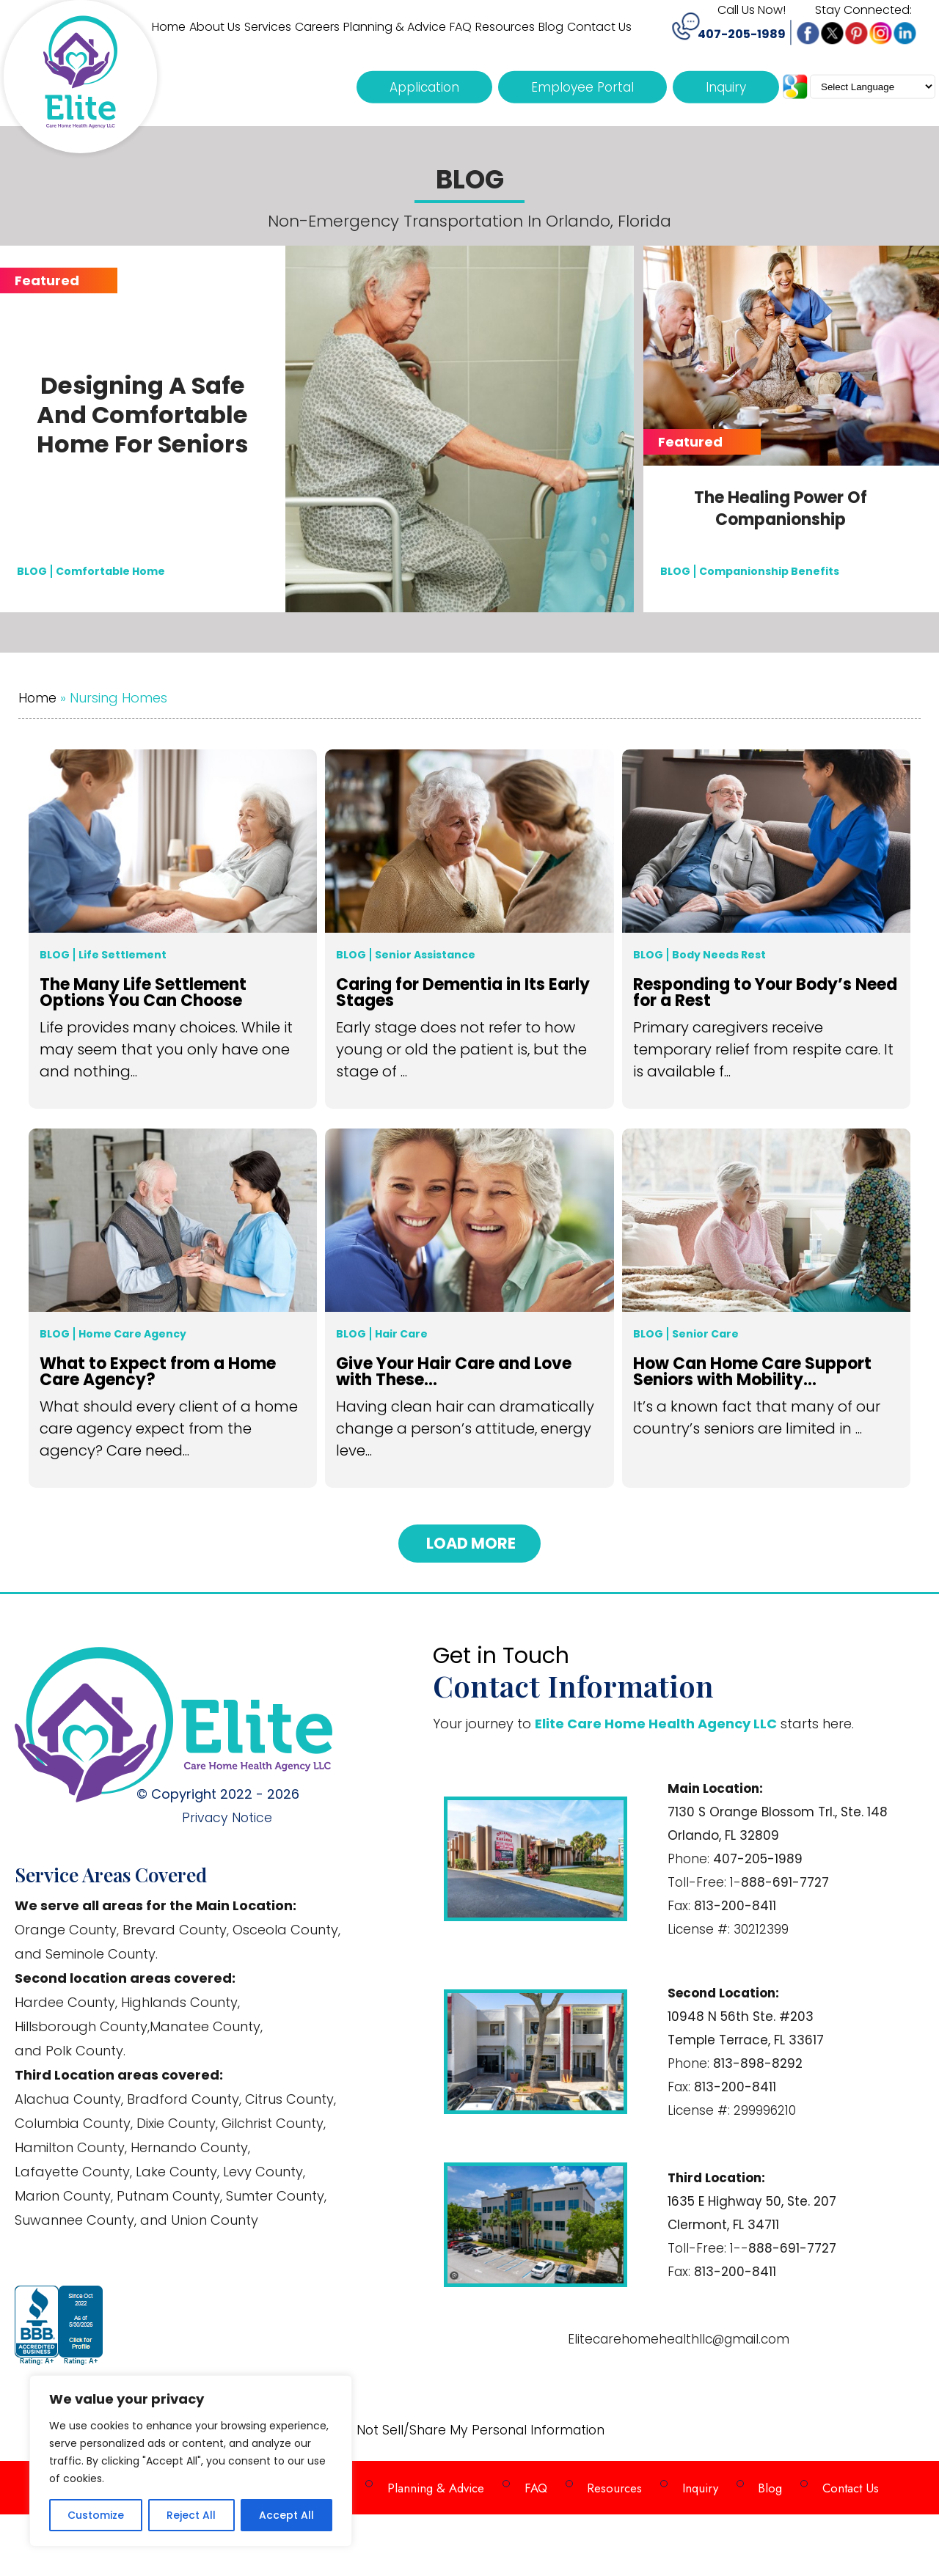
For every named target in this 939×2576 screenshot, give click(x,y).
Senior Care (705, 1333)
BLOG (32, 570)
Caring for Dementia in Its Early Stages (463, 993)
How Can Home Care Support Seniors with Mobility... (752, 1373)
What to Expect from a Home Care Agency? (158, 1373)
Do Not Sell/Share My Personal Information (469, 2430)
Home (37, 698)
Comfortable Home (110, 570)
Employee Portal (582, 87)
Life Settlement (122, 954)
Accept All (286, 2515)
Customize (95, 2515)
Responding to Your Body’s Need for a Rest (765, 993)
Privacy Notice (232, 1817)
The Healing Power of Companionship (780, 509)
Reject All (191, 2515)
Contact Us (835, 2483)
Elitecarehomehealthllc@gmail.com (678, 2338)
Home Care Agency (132, 1333)
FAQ (534, 2483)
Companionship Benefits (769, 570)
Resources (609, 2483)
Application (424, 87)
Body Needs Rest (719, 954)
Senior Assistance (425, 954)
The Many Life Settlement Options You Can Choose (143, 993)
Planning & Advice (437, 2483)
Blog (55, 954)
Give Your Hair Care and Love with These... (453, 1373)
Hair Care (401, 1333)
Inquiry (726, 87)
